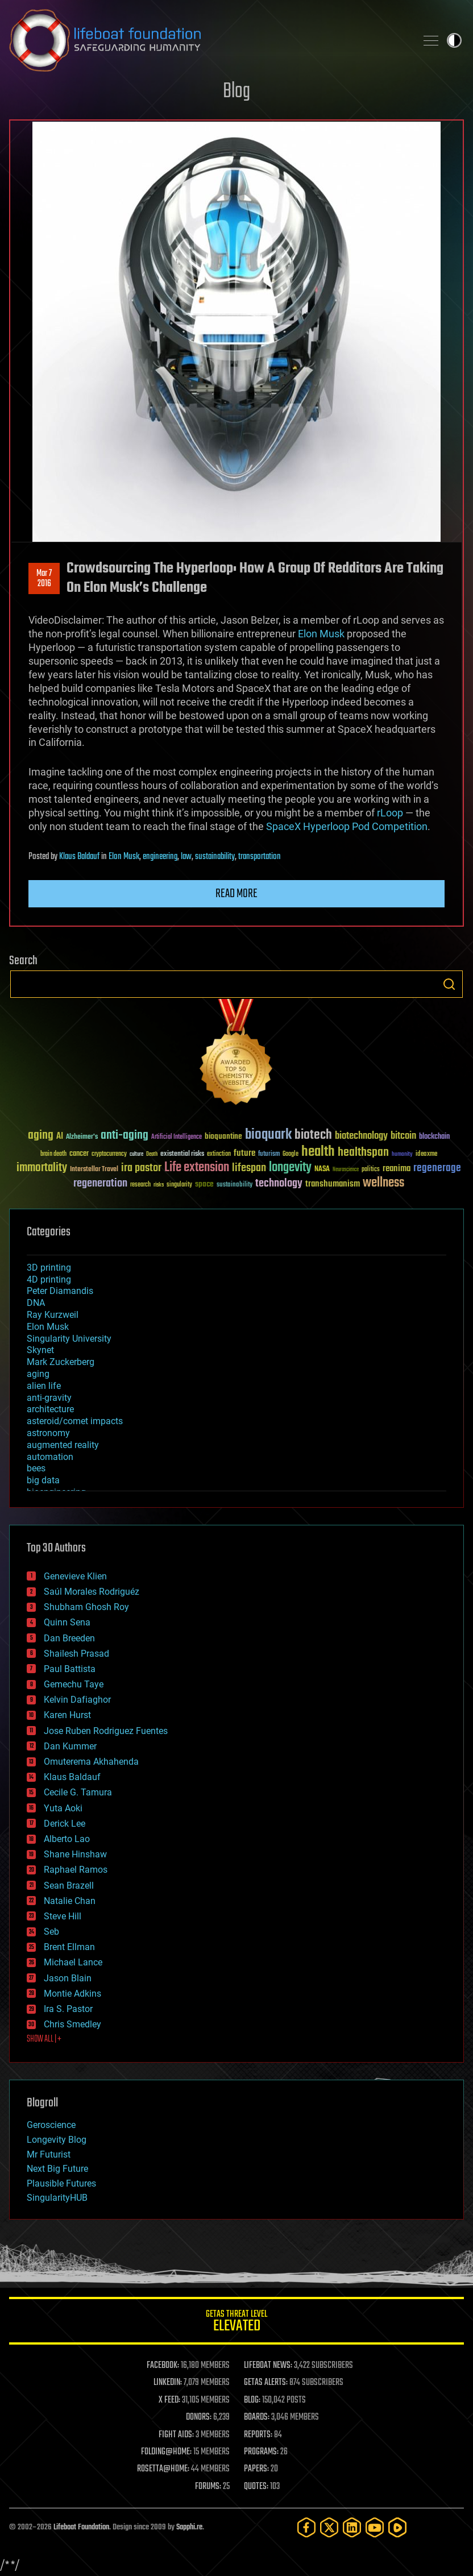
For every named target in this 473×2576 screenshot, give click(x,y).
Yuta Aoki (63, 1808)
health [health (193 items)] (318, 1152)
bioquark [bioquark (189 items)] (268, 1135)
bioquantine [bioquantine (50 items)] (223, 1136)
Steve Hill (62, 1916)
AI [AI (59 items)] (59, 1136)
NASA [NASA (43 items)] (322, 1169)
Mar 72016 (44, 579)
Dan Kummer (70, 1746)
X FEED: (169, 2400)
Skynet (40, 1350)
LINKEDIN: (167, 2382)
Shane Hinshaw (75, 1854)
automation (50, 1456)
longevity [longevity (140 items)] (290, 1167)
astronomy (48, 1433)
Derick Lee (64, 1823)
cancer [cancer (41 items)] (79, 1154)
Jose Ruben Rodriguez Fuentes (106, 1730)
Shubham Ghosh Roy (86, 1607)
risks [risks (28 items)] (158, 1184)
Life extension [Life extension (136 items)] (196, 1167)
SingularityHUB (57, 2197)
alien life (44, 1385)
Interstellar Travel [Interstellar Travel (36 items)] (94, 1169)
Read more (236, 893)
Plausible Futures (61, 2183)
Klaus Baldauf (79, 856)
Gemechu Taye (73, 1684)
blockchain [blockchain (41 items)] (434, 1137)
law (186, 856)
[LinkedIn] (352, 2527)
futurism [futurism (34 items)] (269, 1155)
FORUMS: (208, 2486)
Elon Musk (320, 634)
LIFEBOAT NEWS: (268, 2365)
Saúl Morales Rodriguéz (91, 1591)
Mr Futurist (48, 2154)
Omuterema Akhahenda (91, 1761)
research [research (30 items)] (140, 1185)
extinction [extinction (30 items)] (219, 1154)
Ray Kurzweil (52, 1314)
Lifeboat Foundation (81, 2527)
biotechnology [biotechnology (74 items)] (361, 1136)
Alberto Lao (67, 1839)
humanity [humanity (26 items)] (402, 1154)
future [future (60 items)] (244, 1153)
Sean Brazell (69, 1885)
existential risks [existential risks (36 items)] (182, 1154)
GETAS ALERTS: (266, 2382)
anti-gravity (49, 1397)
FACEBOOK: (163, 2365)
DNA (36, 1302)
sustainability (215, 856)
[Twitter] (329, 2527)
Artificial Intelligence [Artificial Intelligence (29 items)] (176, 1137)
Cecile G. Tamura (78, 1792)
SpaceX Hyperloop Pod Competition (346, 826)
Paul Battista (70, 1669)
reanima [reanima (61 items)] (396, 1168)
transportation (259, 856)
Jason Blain (68, 1978)
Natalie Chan (70, 1900)
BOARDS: (256, 2417)
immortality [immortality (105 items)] (41, 1168)
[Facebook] (306, 2527)
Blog (236, 92)
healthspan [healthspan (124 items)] (363, 1153)
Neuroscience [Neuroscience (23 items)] (346, 1170)
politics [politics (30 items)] (371, 1169)
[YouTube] (375, 2527)
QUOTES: (256, 2486)
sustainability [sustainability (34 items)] (234, 1185)
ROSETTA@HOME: (163, 2469)
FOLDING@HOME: (166, 2452)
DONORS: (198, 2417)
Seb (51, 1931)
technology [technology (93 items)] (278, 1183)
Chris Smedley (72, 2024)
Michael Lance (73, 1962)
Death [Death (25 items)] (151, 1154)
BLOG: (252, 2400)
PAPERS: (256, 2469)
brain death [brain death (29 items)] (53, 1154)
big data (43, 1480)
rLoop (389, 813)
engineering (160, 856)
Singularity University (69, 1338)
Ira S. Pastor (68, 2008)
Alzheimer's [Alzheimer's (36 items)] (82, 1137)
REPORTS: (258, 2435)
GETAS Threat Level (236, 2322)
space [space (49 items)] (204, 1184)
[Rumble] (397, 2527)
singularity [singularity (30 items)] (179, 1185)
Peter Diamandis (60, 1290)
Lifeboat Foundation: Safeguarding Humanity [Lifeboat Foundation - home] (208, 40)
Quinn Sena (67, 1622)
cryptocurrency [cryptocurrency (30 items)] (109, 1154)
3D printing (49, 1267)
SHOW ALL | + (44, 2039)
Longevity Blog (56, 2139)
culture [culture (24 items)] (136, 1154)
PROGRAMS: (261, 2452)
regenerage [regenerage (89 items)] (437, 1168)
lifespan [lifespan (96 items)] (249, 1168)
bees (36, 1468)
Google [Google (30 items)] (290, 1154)
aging (38, 1373)
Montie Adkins (72, 1993)
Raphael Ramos (75, 1869)
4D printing (49, 1279)
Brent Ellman (69, 1947)
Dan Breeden (69, 1638)
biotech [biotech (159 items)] (313, 1135)
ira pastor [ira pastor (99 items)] (141, 1168)
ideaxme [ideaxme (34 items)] (426, 1155)
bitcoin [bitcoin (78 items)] (403, 1136)
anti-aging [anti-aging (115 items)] (124, 1136)
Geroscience (51, 2124)
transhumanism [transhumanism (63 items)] (332, 1184)
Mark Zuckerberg (60, 1362)
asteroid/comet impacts (75, 1421)
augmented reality (63, 1445)
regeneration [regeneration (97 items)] (100, 1183)
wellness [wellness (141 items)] (383, 1183)
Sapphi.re (189, 2527)
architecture (50, 1409)
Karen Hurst (67, 1715)
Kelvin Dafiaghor (77, 1699)
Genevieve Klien (75, 1576)
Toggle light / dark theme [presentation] (454, 40)
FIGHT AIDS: (176, 2435)
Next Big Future (57, 2168)
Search (449, 984)
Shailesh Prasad (76, 1653)
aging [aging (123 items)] (40, 1136)
